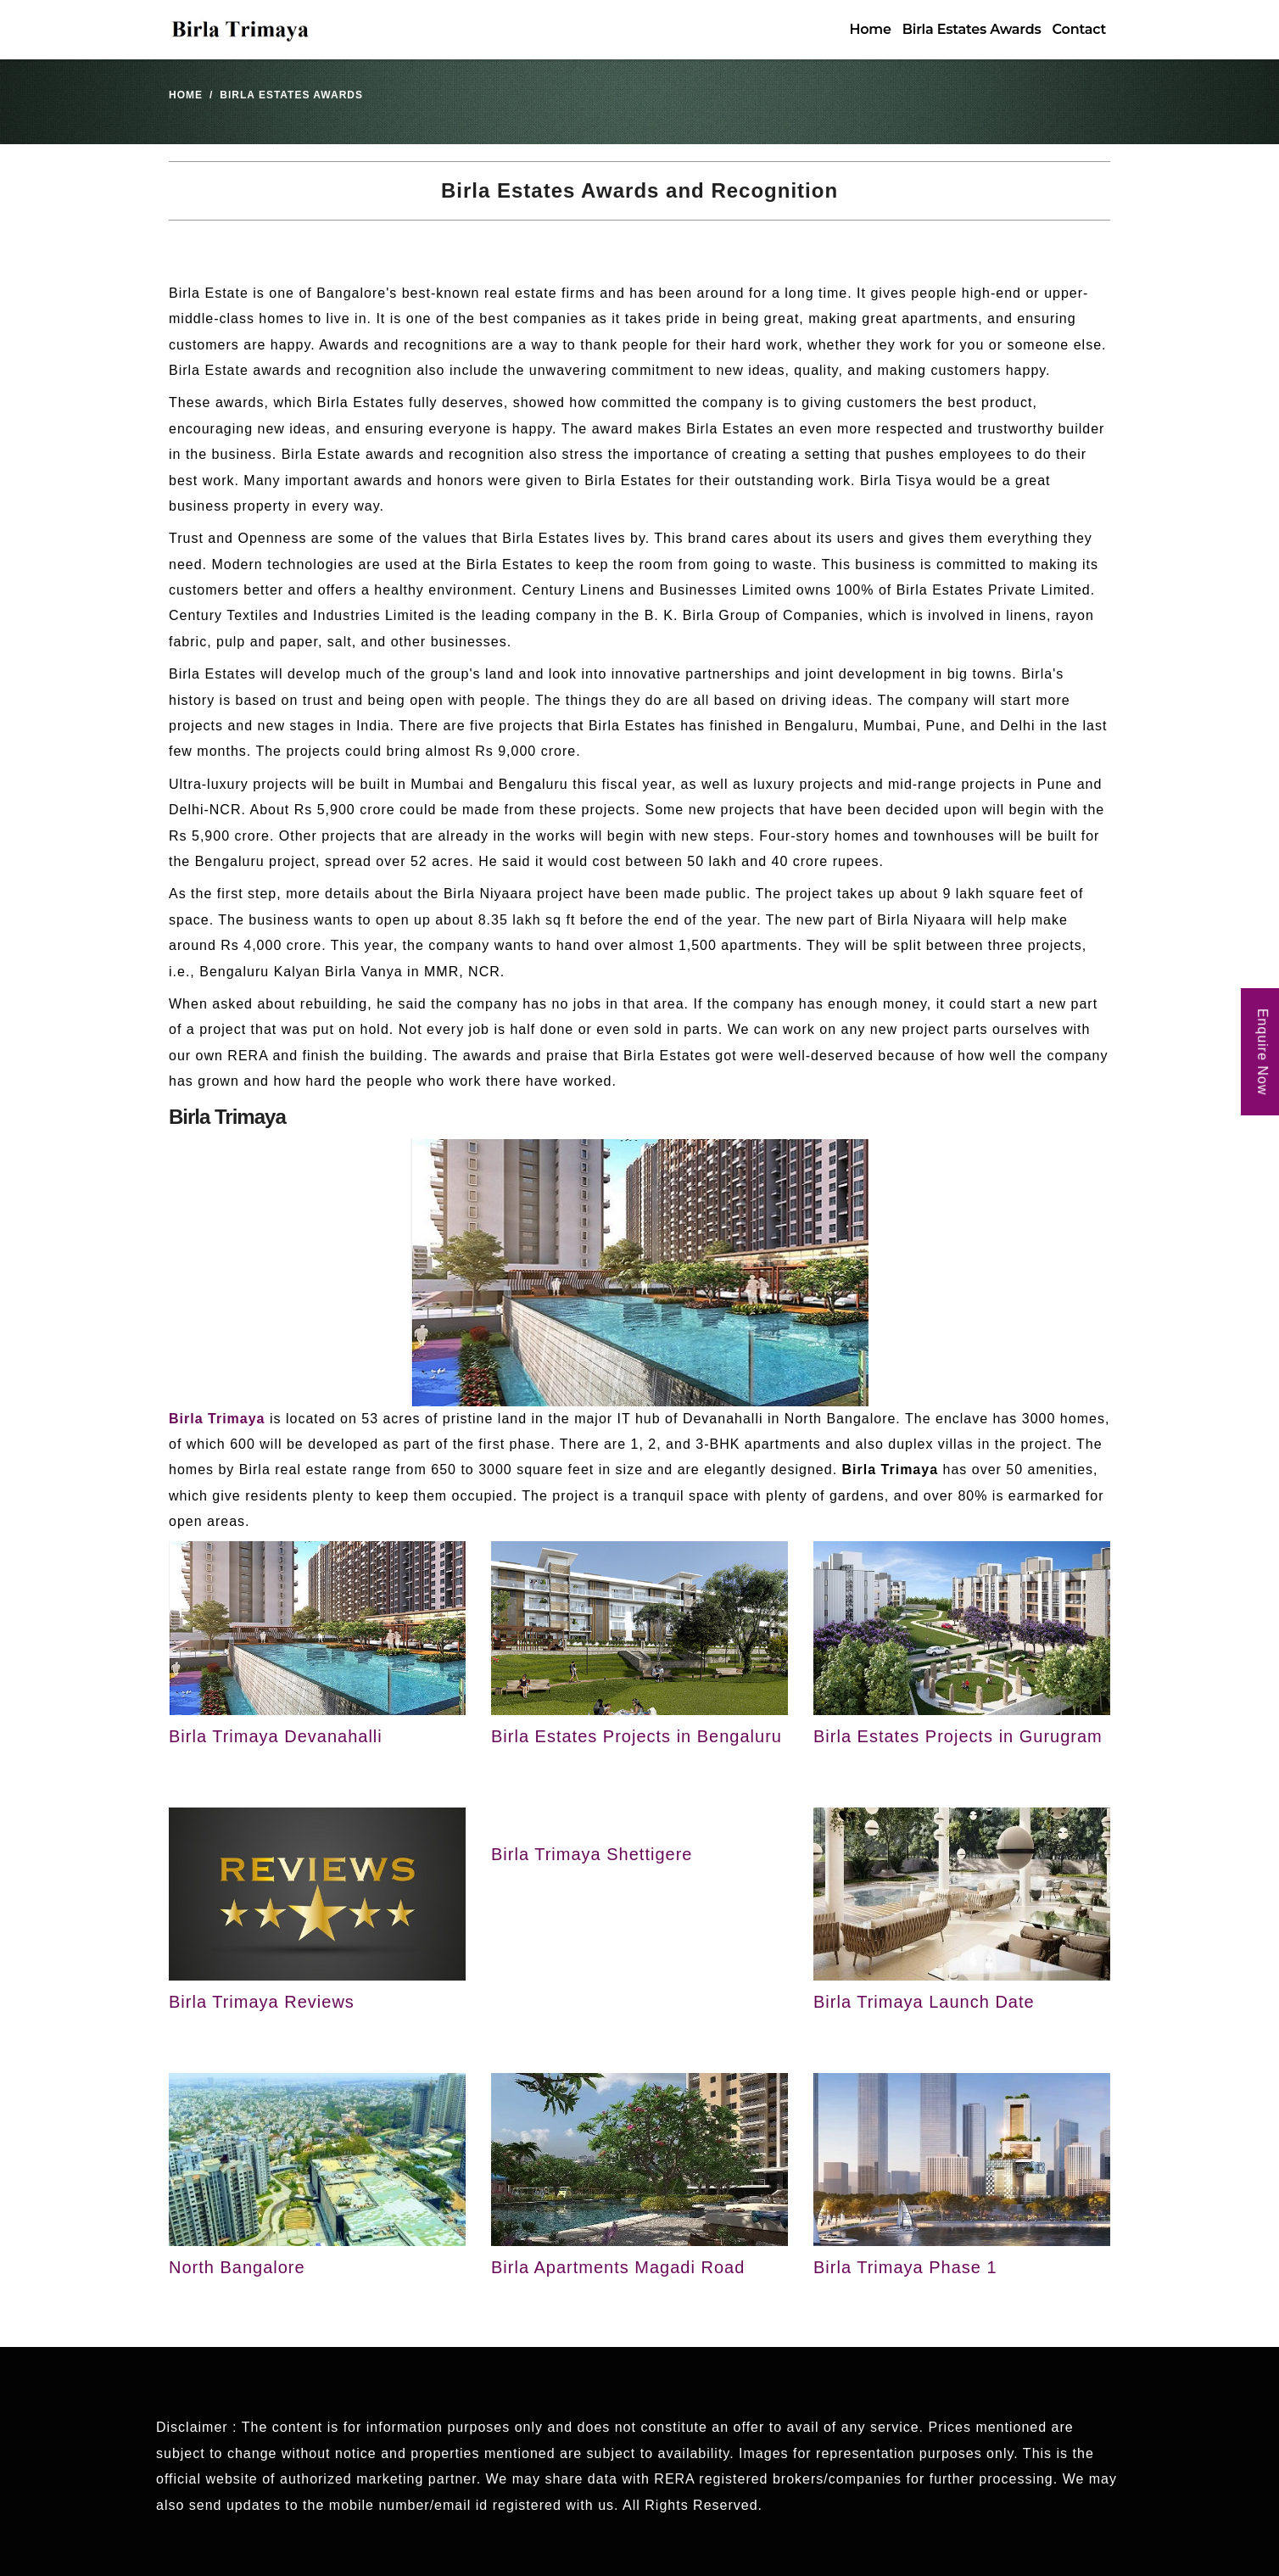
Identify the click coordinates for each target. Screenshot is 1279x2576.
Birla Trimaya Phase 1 (905, 2267)
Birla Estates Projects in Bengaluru (636, 1736)
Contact (1079, 29)
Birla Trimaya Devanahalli (276, 1736)
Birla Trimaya (217, 1418)
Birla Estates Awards (972, 29)
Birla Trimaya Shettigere (591, 1854)
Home (870, 29)
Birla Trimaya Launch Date (924, 2001)
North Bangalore (237, 2267)
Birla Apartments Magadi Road (618, 2267)
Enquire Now (1262, 1052)
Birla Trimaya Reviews (262, 2001)
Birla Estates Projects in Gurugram (958, 1736)
